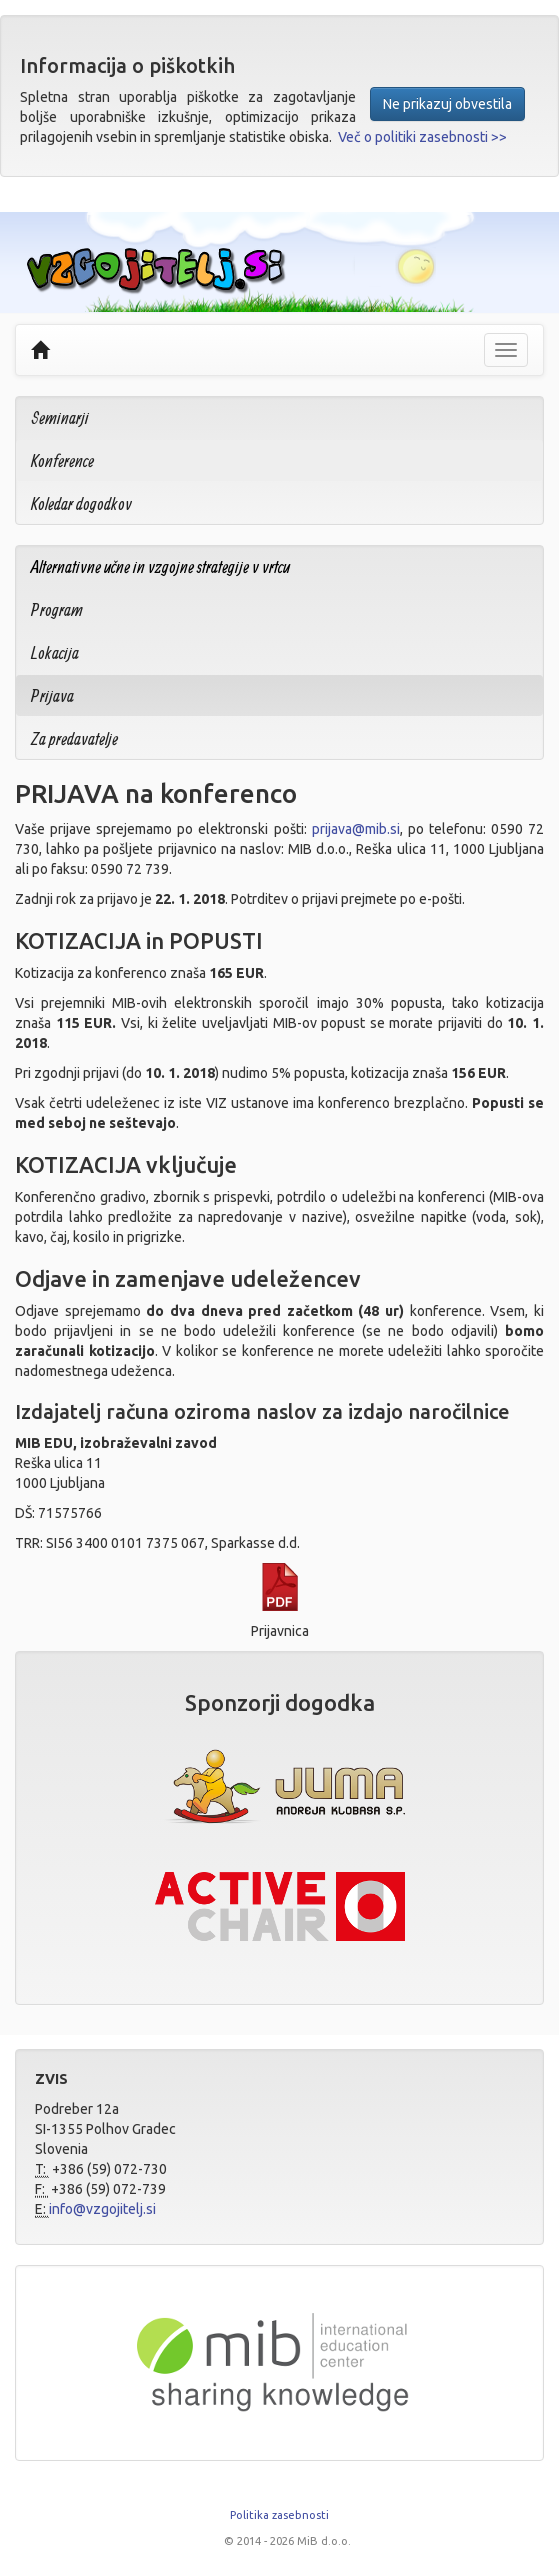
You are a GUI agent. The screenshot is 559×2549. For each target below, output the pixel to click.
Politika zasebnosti (279, 2515)
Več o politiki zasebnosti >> (422, 137)
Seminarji (60, 417)
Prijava (52, 695)
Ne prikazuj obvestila (447, 104)
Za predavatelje (74, 738)
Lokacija (55, 652)
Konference (62, 460)
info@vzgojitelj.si (102, 2209)
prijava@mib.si (356, 829)
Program (57, 609)
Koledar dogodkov (81, 503)
